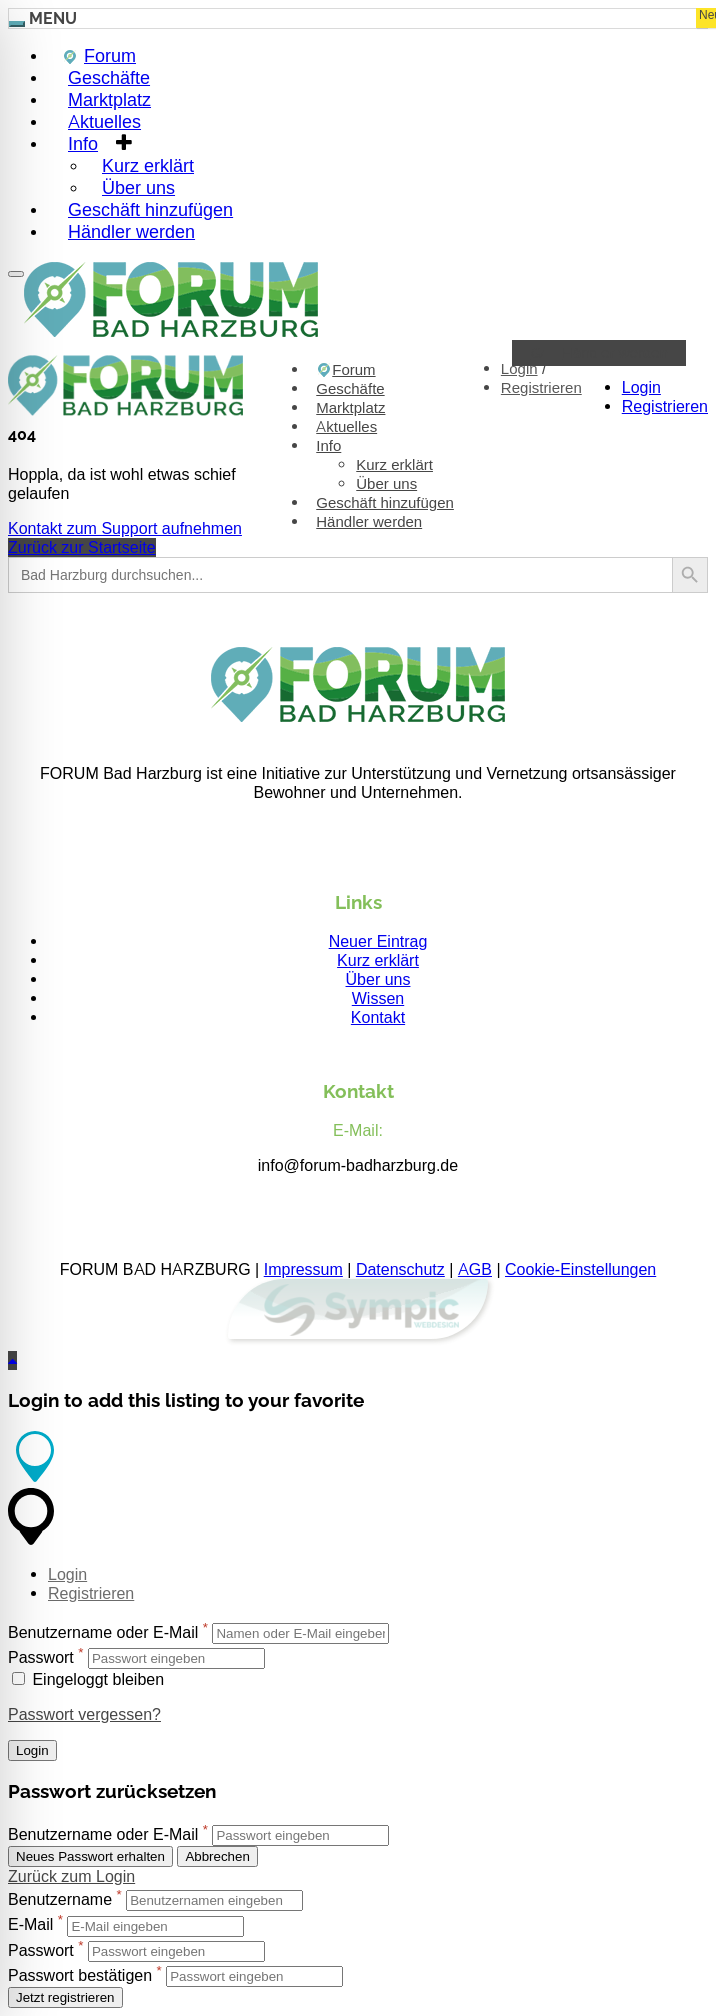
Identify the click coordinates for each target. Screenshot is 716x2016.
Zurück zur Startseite (82, 547)
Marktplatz (350, 408)
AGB (475, 1269)
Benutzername (60, 1899)
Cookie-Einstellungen (580, 1269)
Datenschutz (400, 1269)
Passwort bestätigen (80, 1975)
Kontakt (378, 1017)
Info (83, 143)
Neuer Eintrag (378, 941)
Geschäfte (350, 389)
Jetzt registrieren (65, 1997)
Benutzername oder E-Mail (103, 1632)
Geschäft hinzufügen (385, 503)
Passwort (41, 1657)
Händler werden (131, 231)
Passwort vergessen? (84, 1714)
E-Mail (30, 1925)
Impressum (303, 1269)
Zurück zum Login (71, 1876)
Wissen (378, 998)
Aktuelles (346, 427)
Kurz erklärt (394, 465)
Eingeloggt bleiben (88, 1679)
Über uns (386, 484)
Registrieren (665, 406)
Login (641, 387)
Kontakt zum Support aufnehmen (125, 528)
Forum (345, 370)
